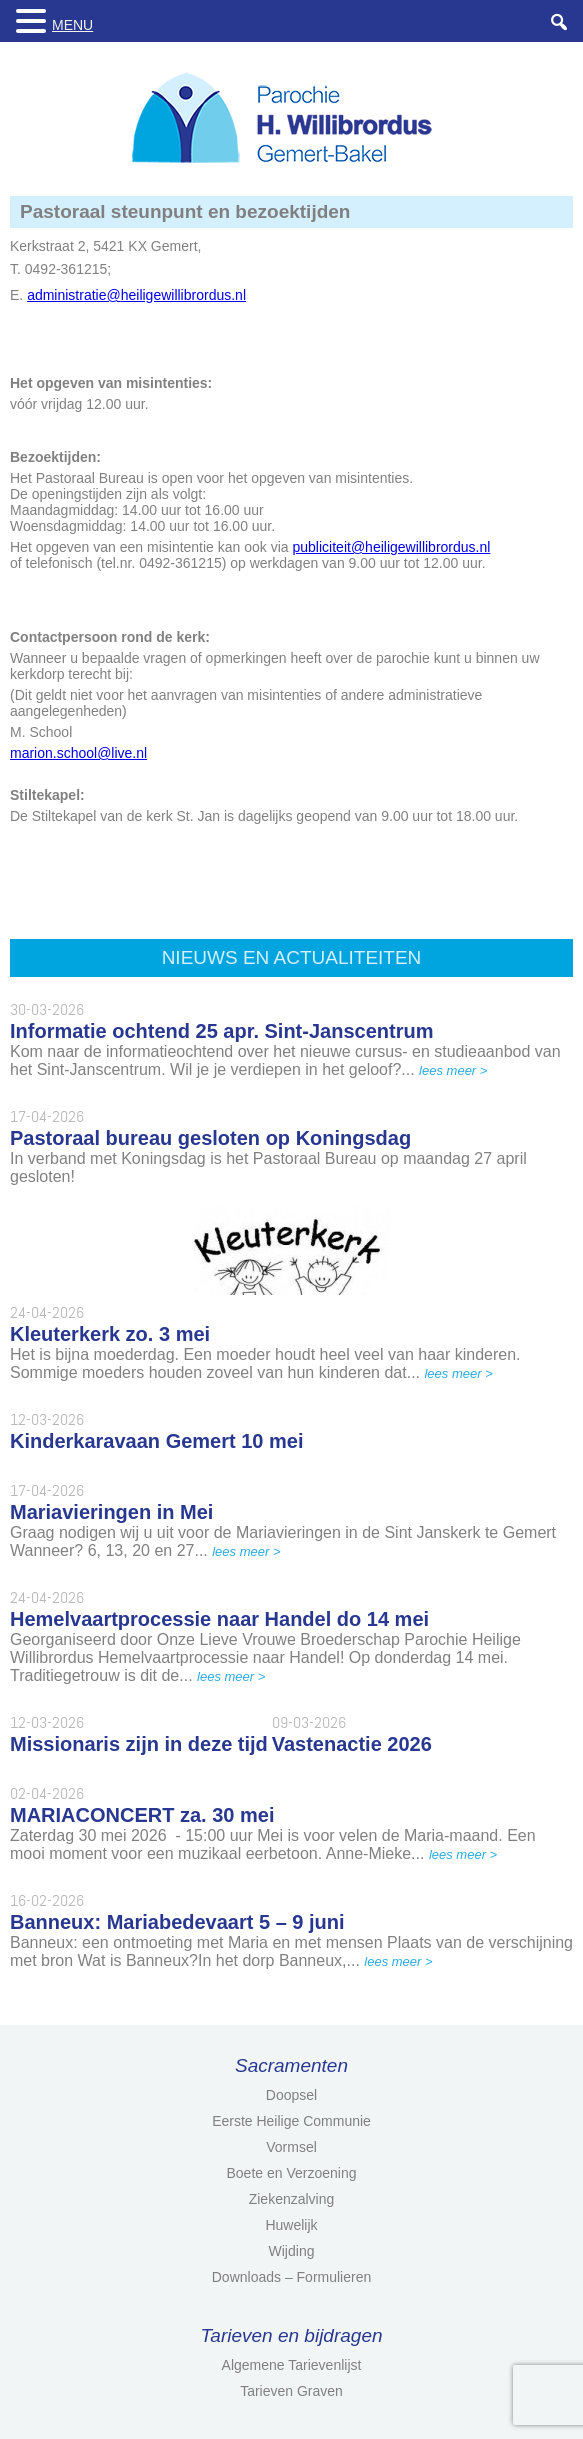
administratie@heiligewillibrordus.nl (136, 295)
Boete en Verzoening (292, 2173)
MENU (72, 25)
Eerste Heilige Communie (291, 2121)
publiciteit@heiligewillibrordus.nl (392, 547)
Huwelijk (291, 2225)
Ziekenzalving (292, 2199)
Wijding (292, 2251)
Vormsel (291, 2147)
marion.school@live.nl (78, 753)
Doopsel (291, 2095)
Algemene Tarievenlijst (292, 2365)
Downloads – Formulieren (292, 2277)
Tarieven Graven (291, 2391)
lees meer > (453, 1070)
